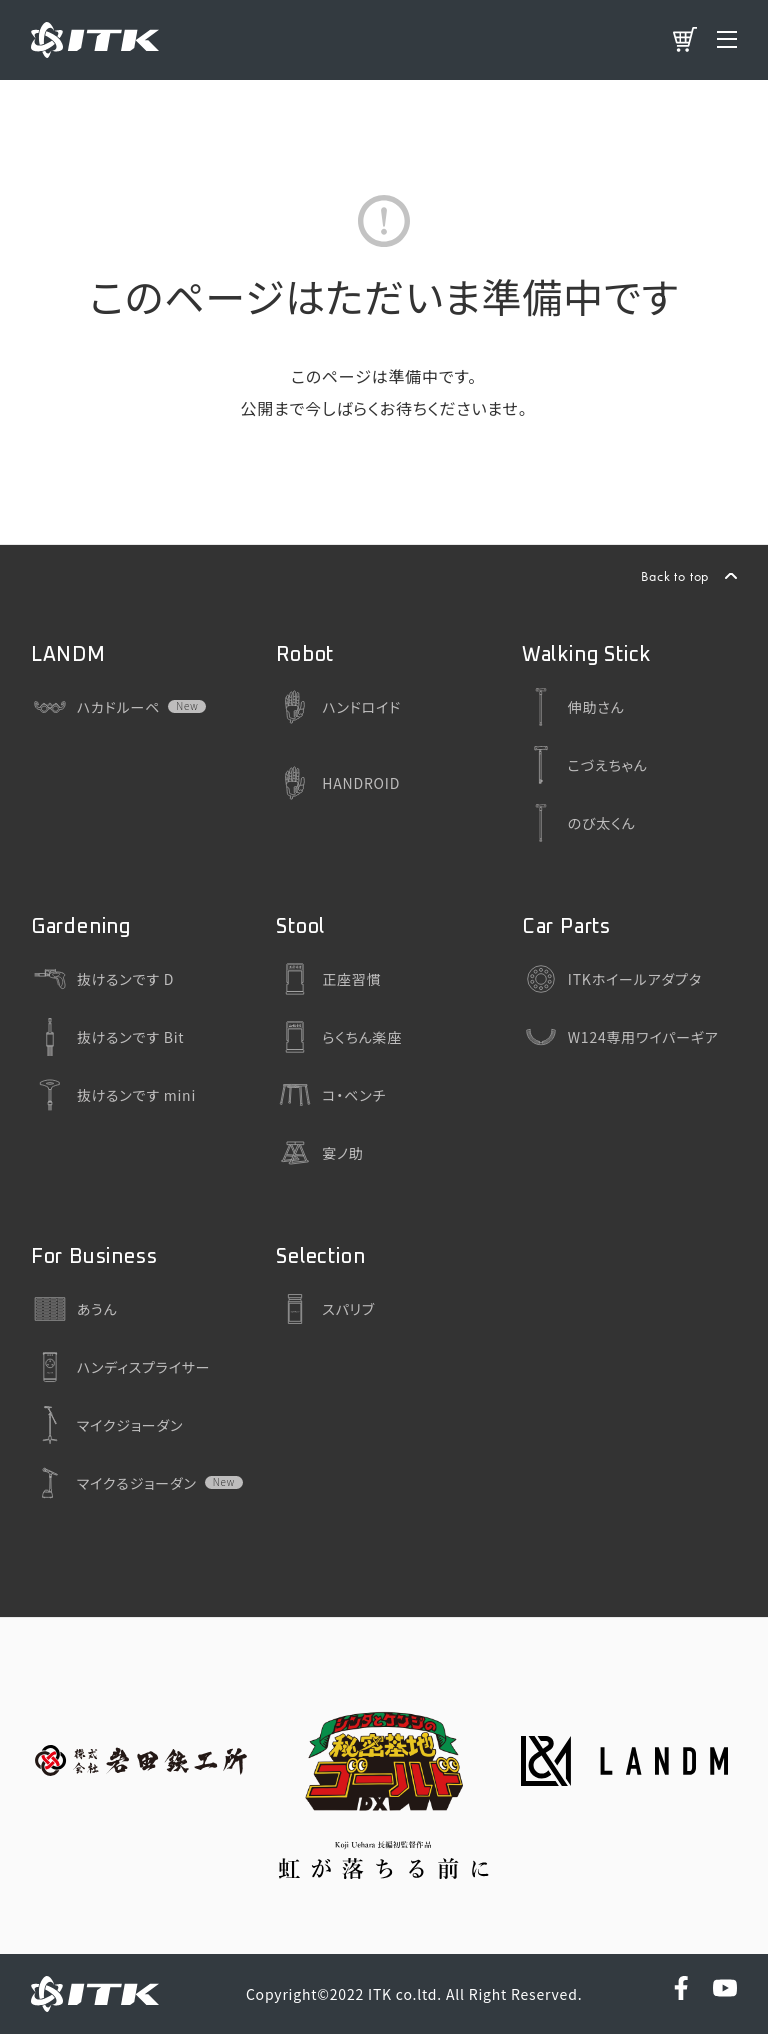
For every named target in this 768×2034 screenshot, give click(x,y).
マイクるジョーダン (114, 1483)
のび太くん (579, 823)
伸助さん (573, 707)
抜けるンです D (102, 979)
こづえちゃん (585, 765)
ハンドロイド (338, 707)
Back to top (675, 576)
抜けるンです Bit (108, 1037)
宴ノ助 (319, 1153)
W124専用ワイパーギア (620, 1037)
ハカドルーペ (95, 707)
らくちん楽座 (339, 1037)
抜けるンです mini (113, 1095)
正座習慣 (328, 979)
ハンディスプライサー (121, 1367)
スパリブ (325, 1309)
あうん (74, 1309)
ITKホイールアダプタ (612, 979)
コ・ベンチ (331, 1095)
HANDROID (338, 783)
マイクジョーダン (107, 1425)
